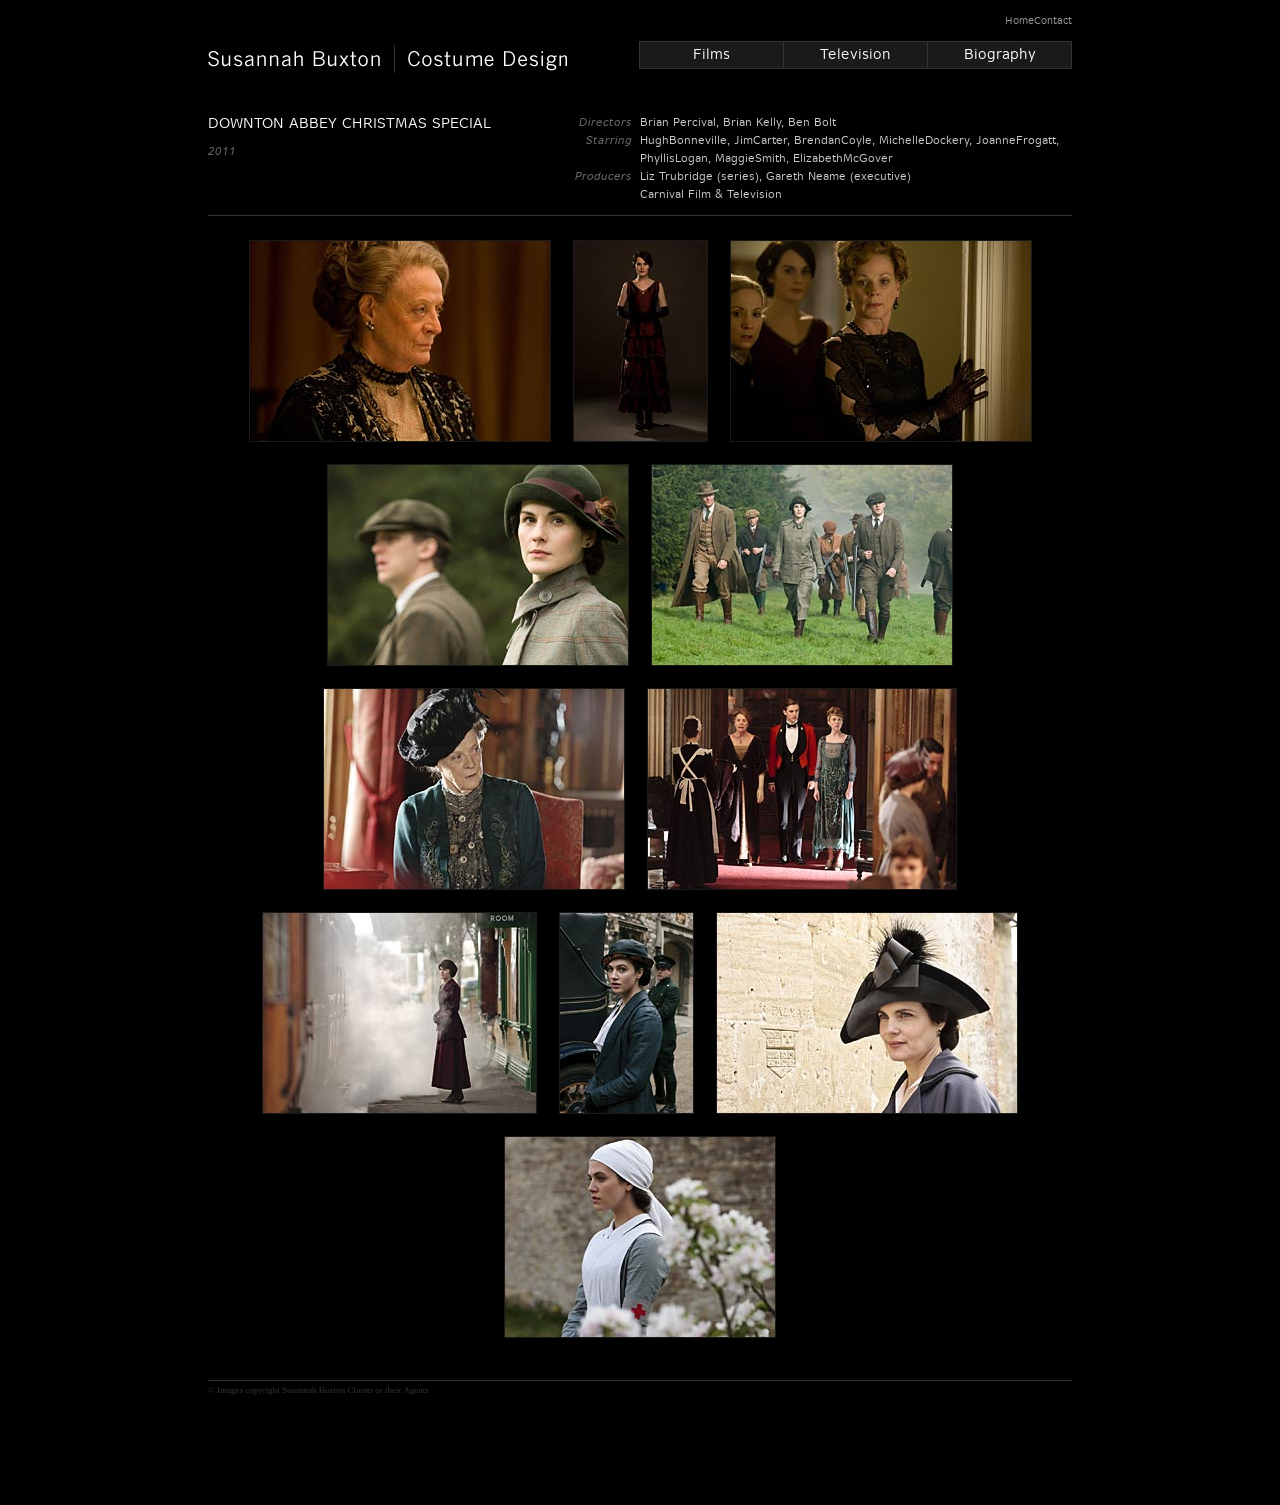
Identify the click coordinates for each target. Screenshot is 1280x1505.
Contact (1053, 20)
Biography (1000, 54)
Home (1019, 20)
